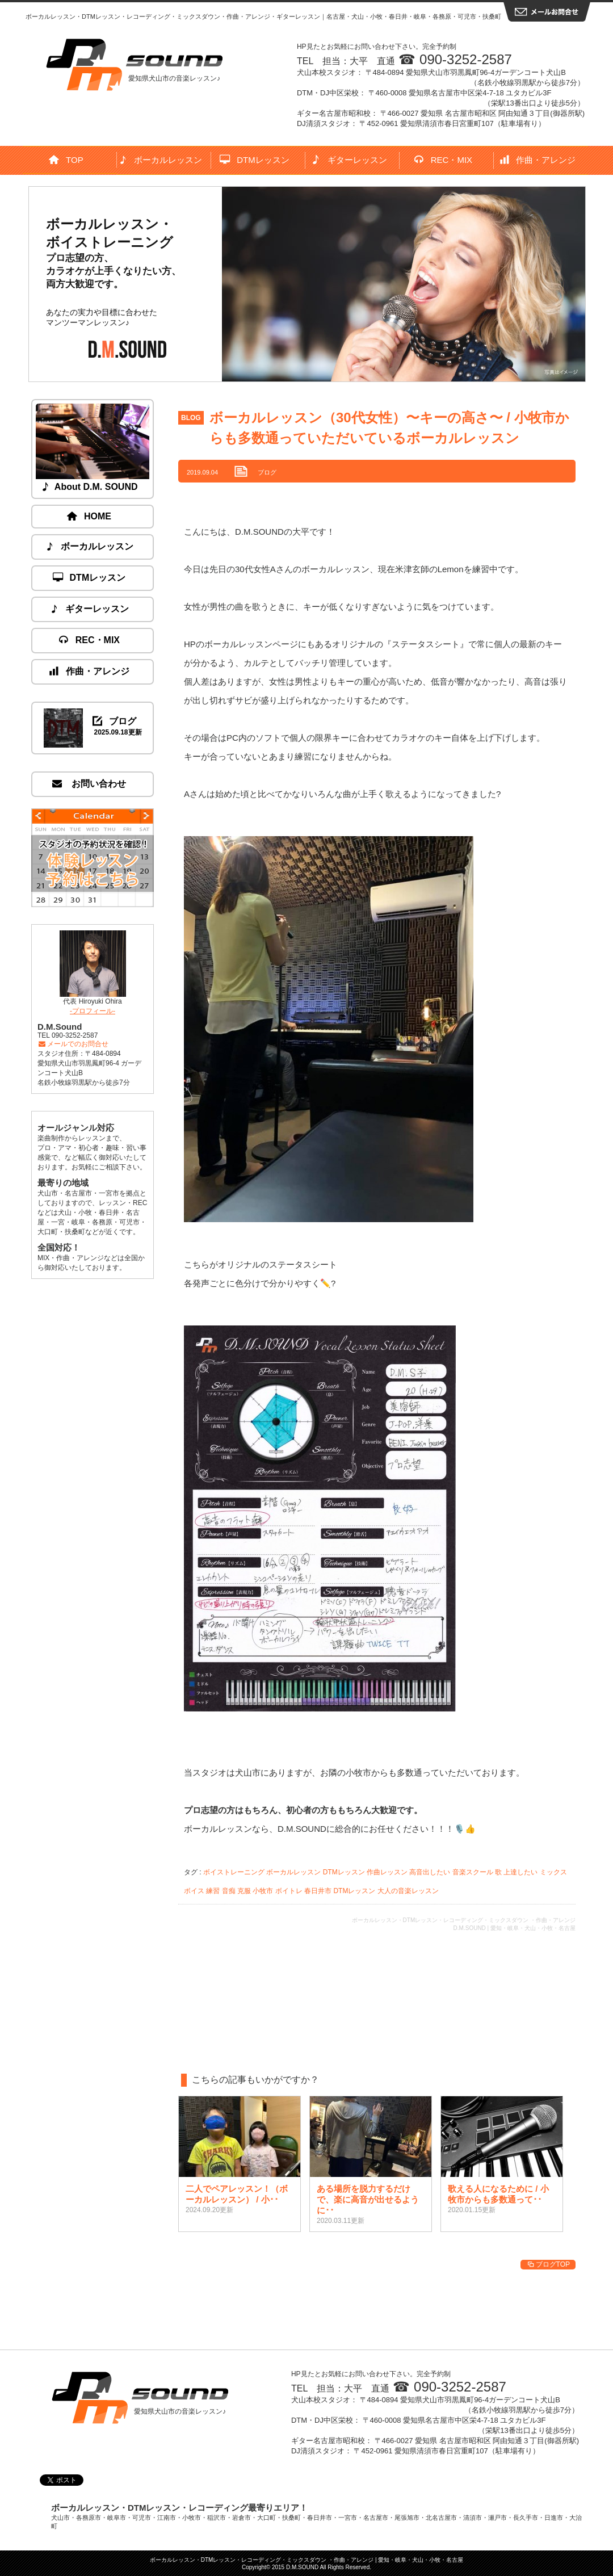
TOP (66, 159)
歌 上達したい (516, 1872)
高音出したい (429, 1872)
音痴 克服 (236, 1891)
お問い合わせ (89, 783)
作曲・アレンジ (538, 159)
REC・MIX (443, 159)
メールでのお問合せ (72, 1044)
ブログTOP (548, 2264)
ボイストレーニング (233, 1872)
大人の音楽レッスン (408, 1891)
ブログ (267, 472)
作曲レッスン (387, 1872)
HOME (89, 516)
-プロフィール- (92, 1011)
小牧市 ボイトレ (277, 1891)
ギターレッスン (349, 159)
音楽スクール (472, 1872)
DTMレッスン (255, 159)
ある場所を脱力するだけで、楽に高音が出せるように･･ (368, 2199)
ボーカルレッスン (161, 160)
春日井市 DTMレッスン (339, 1891)
